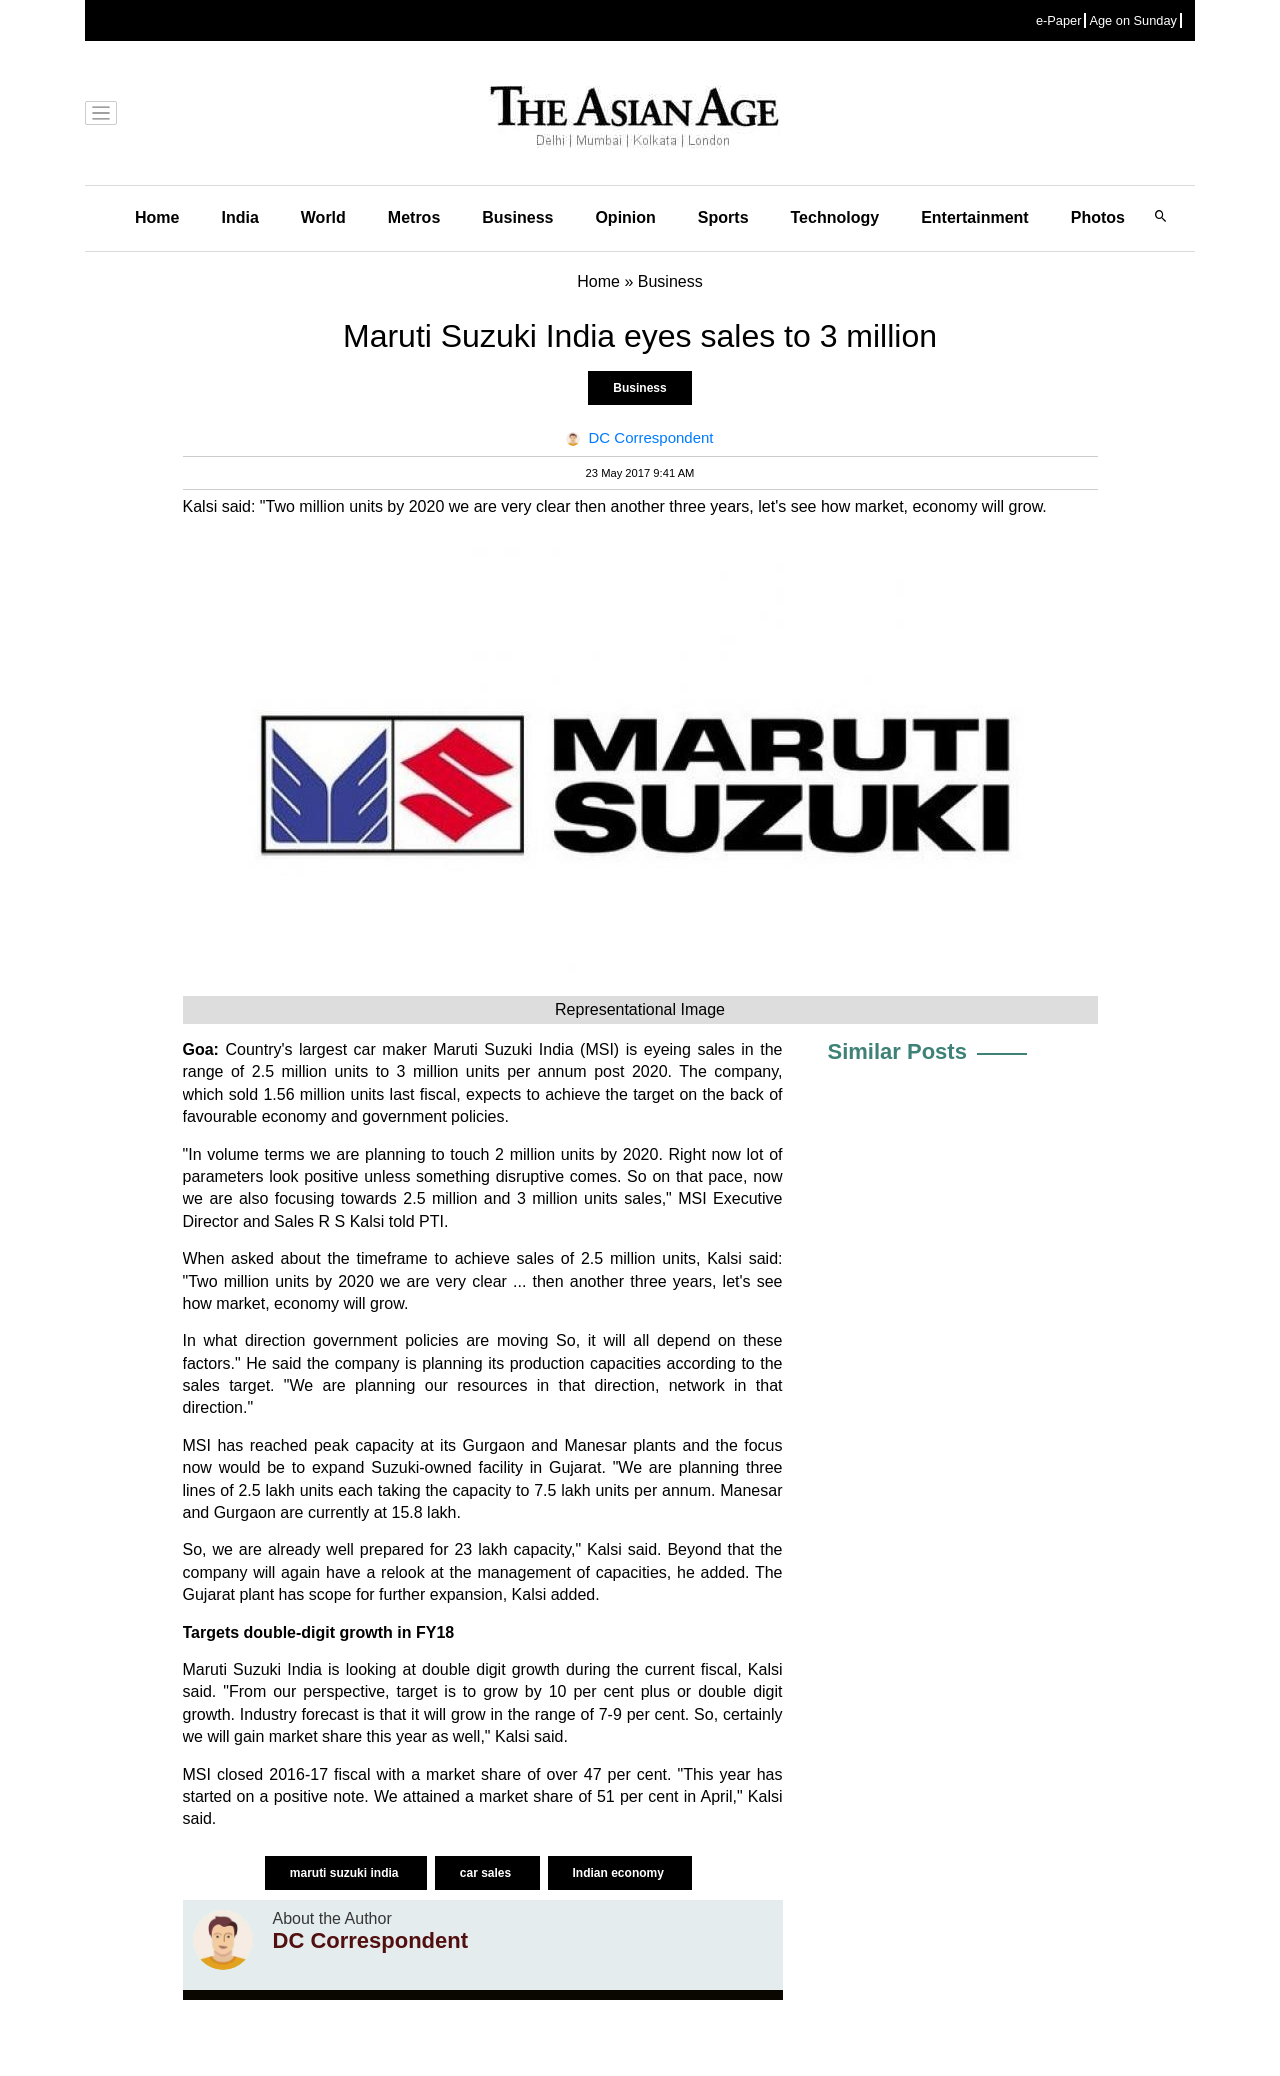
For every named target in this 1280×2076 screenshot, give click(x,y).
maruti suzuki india (346, 1873)
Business (517, 217)
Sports (723, 217)
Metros (414, 217)
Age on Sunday (1133, 20)
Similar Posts (897, 1051)
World (323, 217)
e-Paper (1059, 20)
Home (157, 217)
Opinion (625, 217)
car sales (487, 1873)
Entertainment (975, 217)
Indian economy (620, 1873)
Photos (1098, 217)
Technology (835, 217)
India (239, 217)
